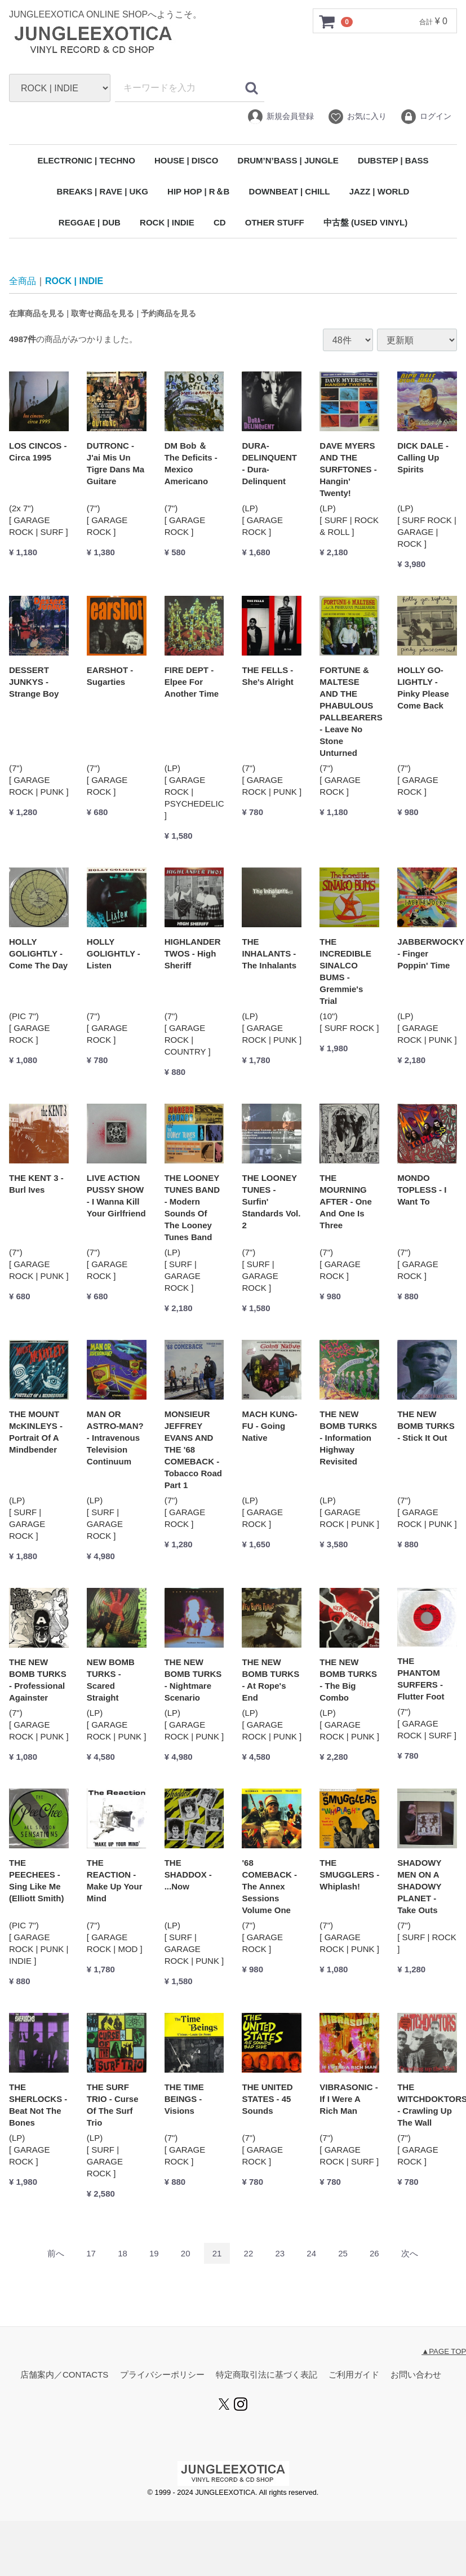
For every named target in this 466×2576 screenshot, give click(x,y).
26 (374, 2254)
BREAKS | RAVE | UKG (102, 191)
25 (343, 2254)
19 (154, 2254)
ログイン (425, 116)
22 (249, 2254)
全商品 (22, 281)
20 (185, 2254)
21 (217, 2254)
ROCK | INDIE (167, 222)
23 (280, 2254)
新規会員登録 (280, 116)
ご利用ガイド (354, 2375)
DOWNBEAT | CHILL (289, 191)
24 (311, 2254)
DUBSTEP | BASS (393, 160)
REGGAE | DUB (90, 222)
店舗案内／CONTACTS (64, 2375)
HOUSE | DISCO (186, 160)
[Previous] (56, 2253)
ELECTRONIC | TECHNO (86, 160)
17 (91, 2254)
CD (220, 222)
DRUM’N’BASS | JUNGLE (288, 160)
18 (122, 2254)
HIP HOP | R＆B (198, 191)
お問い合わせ (415, 2375)
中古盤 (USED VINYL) (365, 222)
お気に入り (357, 116)
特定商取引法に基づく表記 (266, 2375)
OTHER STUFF (274, 222)
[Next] (410, 2253)
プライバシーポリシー (162, 2375)
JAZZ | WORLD (379, 191)
